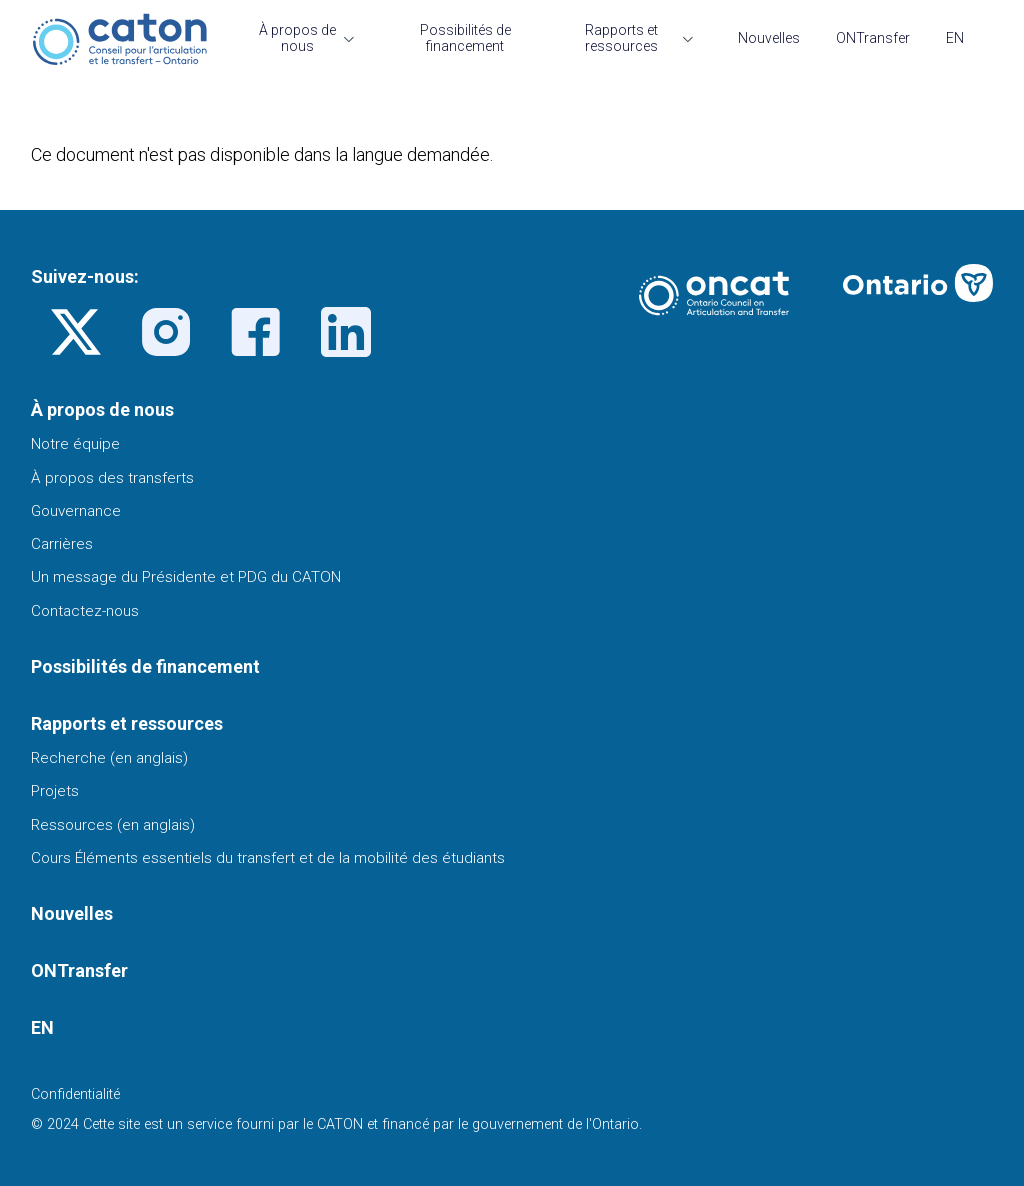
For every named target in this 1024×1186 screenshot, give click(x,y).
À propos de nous (297, 38)
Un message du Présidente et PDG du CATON (186, 577)
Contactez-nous (85, 611)
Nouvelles (769, 38)
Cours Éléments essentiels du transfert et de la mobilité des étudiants (268, 858)
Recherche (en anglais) (109, 758)
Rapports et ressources (621, 38)
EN (955, 38)
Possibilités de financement (465, 38)
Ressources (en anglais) (113, 825)
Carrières (62, 544)
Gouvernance (76, 511)
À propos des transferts (112, 478)
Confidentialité (75, 1094)
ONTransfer (873, 38)
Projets (55, 791)
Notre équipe (75, 444)
